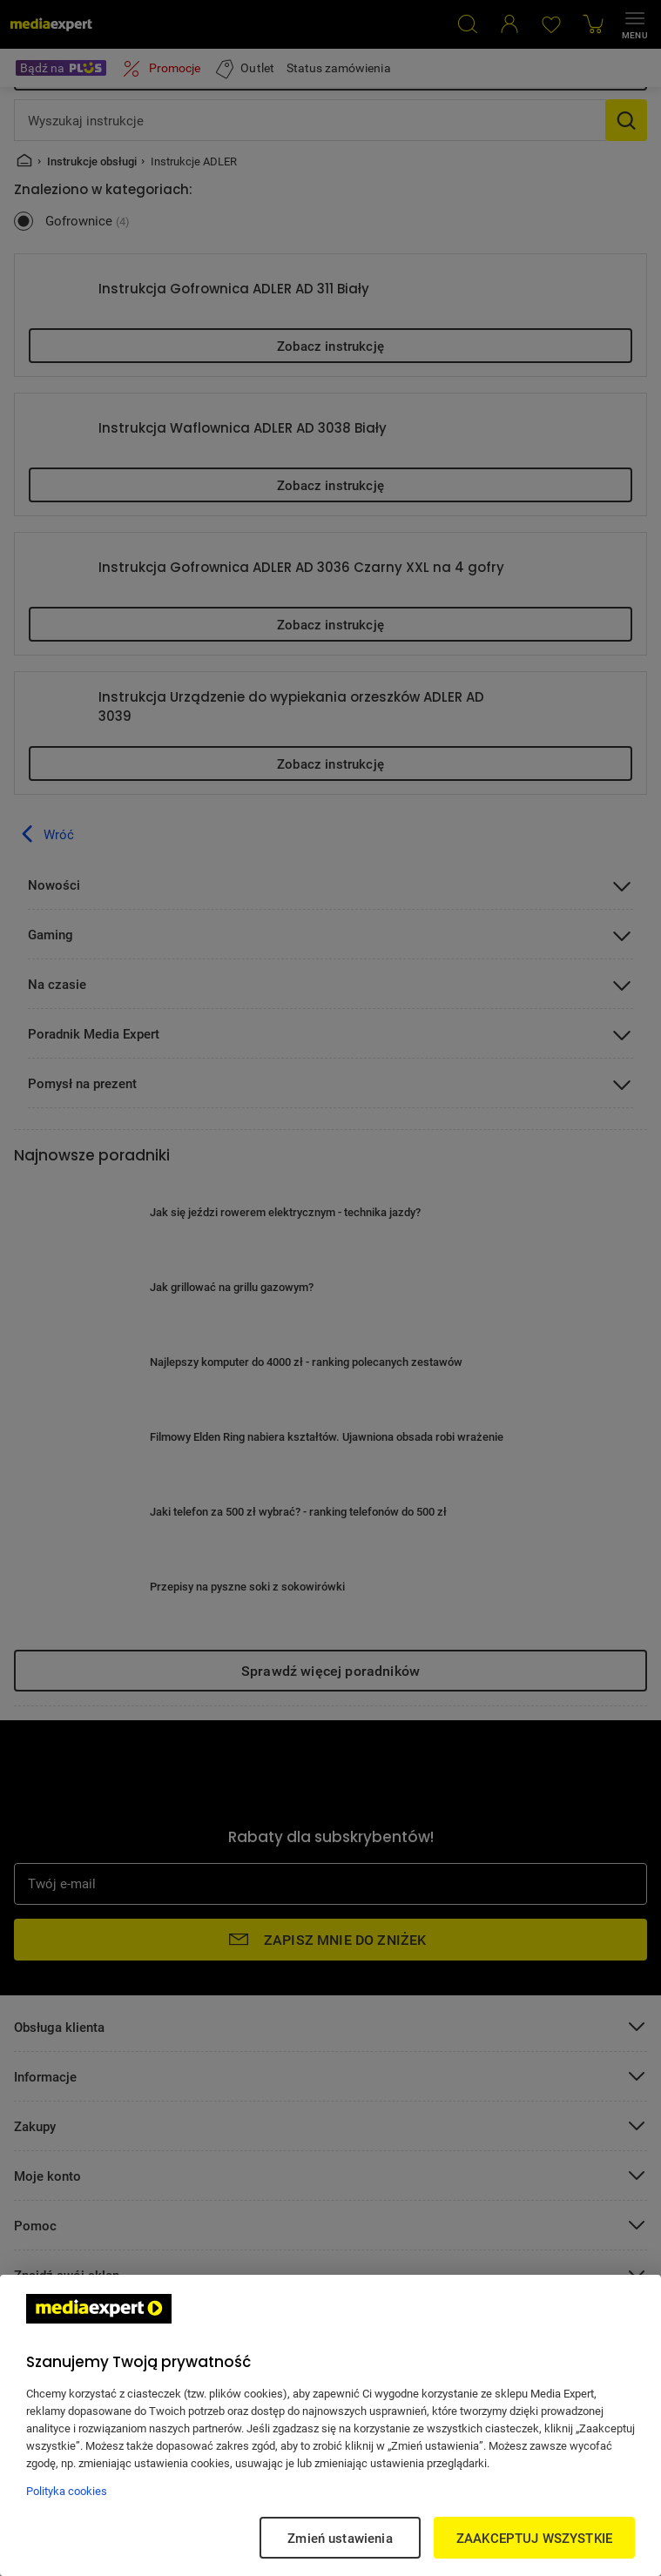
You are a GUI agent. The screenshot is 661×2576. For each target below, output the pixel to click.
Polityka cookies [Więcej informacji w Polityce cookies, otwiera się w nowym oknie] (66, 2491)
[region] (330, 2425)
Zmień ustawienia (339, 2537)
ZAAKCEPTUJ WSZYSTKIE (534, 2537)
